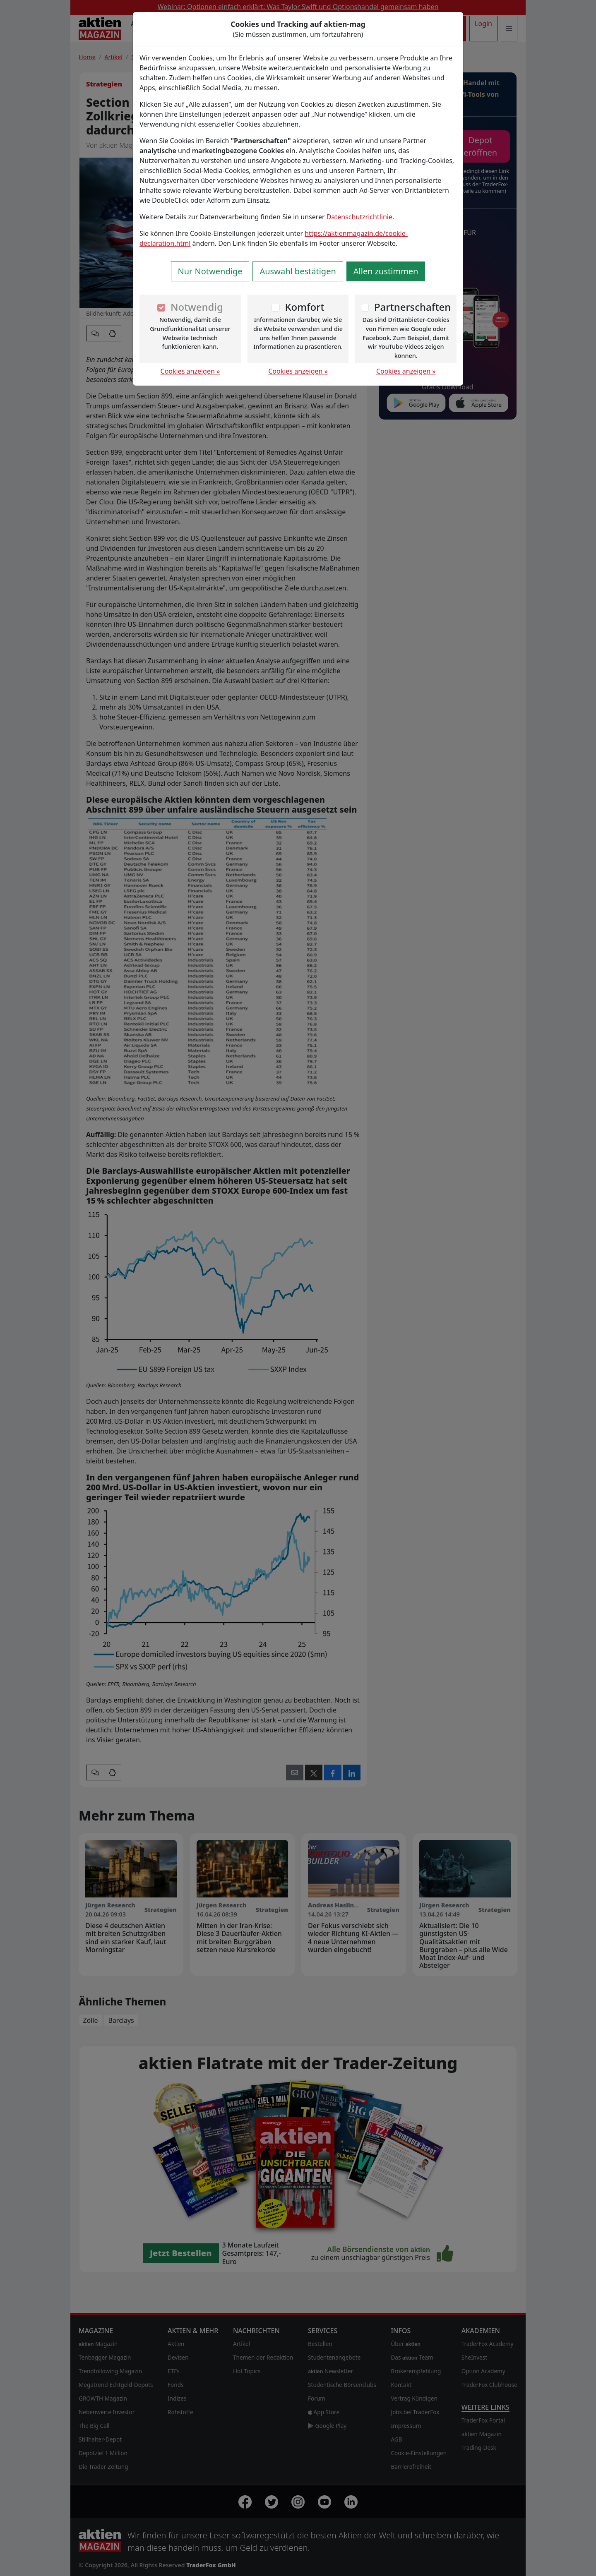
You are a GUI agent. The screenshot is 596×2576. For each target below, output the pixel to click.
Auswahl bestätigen (298, 271)
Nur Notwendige (210, 271)
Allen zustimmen (385, 271)
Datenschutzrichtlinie (359, 216)
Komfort (304, 307)
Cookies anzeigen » (190, 371)
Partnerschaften (412, 307)
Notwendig (197, 307)
